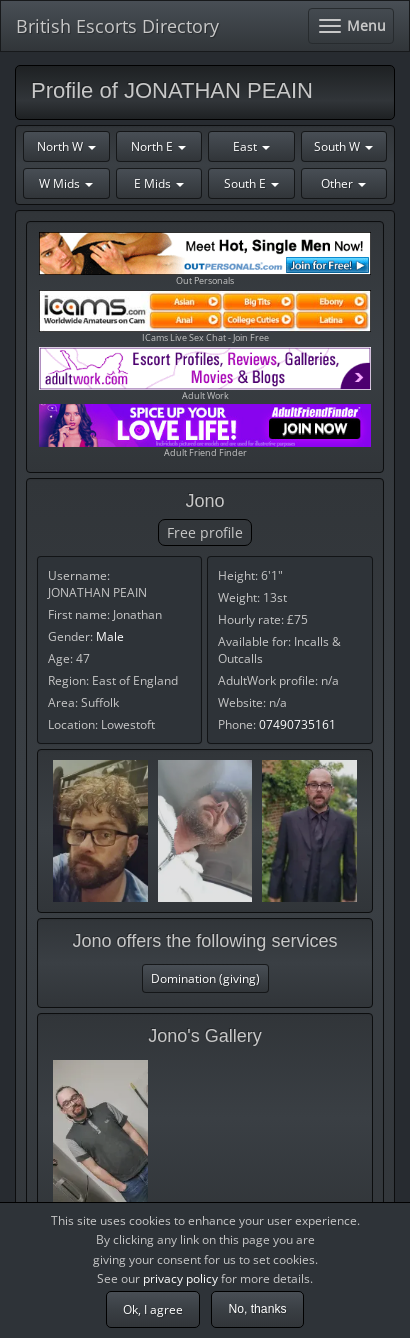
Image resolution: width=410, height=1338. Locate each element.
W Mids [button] (66, 183)
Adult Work (205, 374)
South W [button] (343, 146)
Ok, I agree (153, 1309)
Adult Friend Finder (205, 431)
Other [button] (343, 183)
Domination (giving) (205, 978)
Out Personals (205, 259)
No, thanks (257, 1309)
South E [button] (251, 183)
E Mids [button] (159, 183)
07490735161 (297, 724)
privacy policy (180, 1278)
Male (110, 636)
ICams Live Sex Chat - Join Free (205, 317)
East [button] (251, 146)
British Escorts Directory (117, 26)
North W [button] (66, 146)
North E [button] (158, 146)
